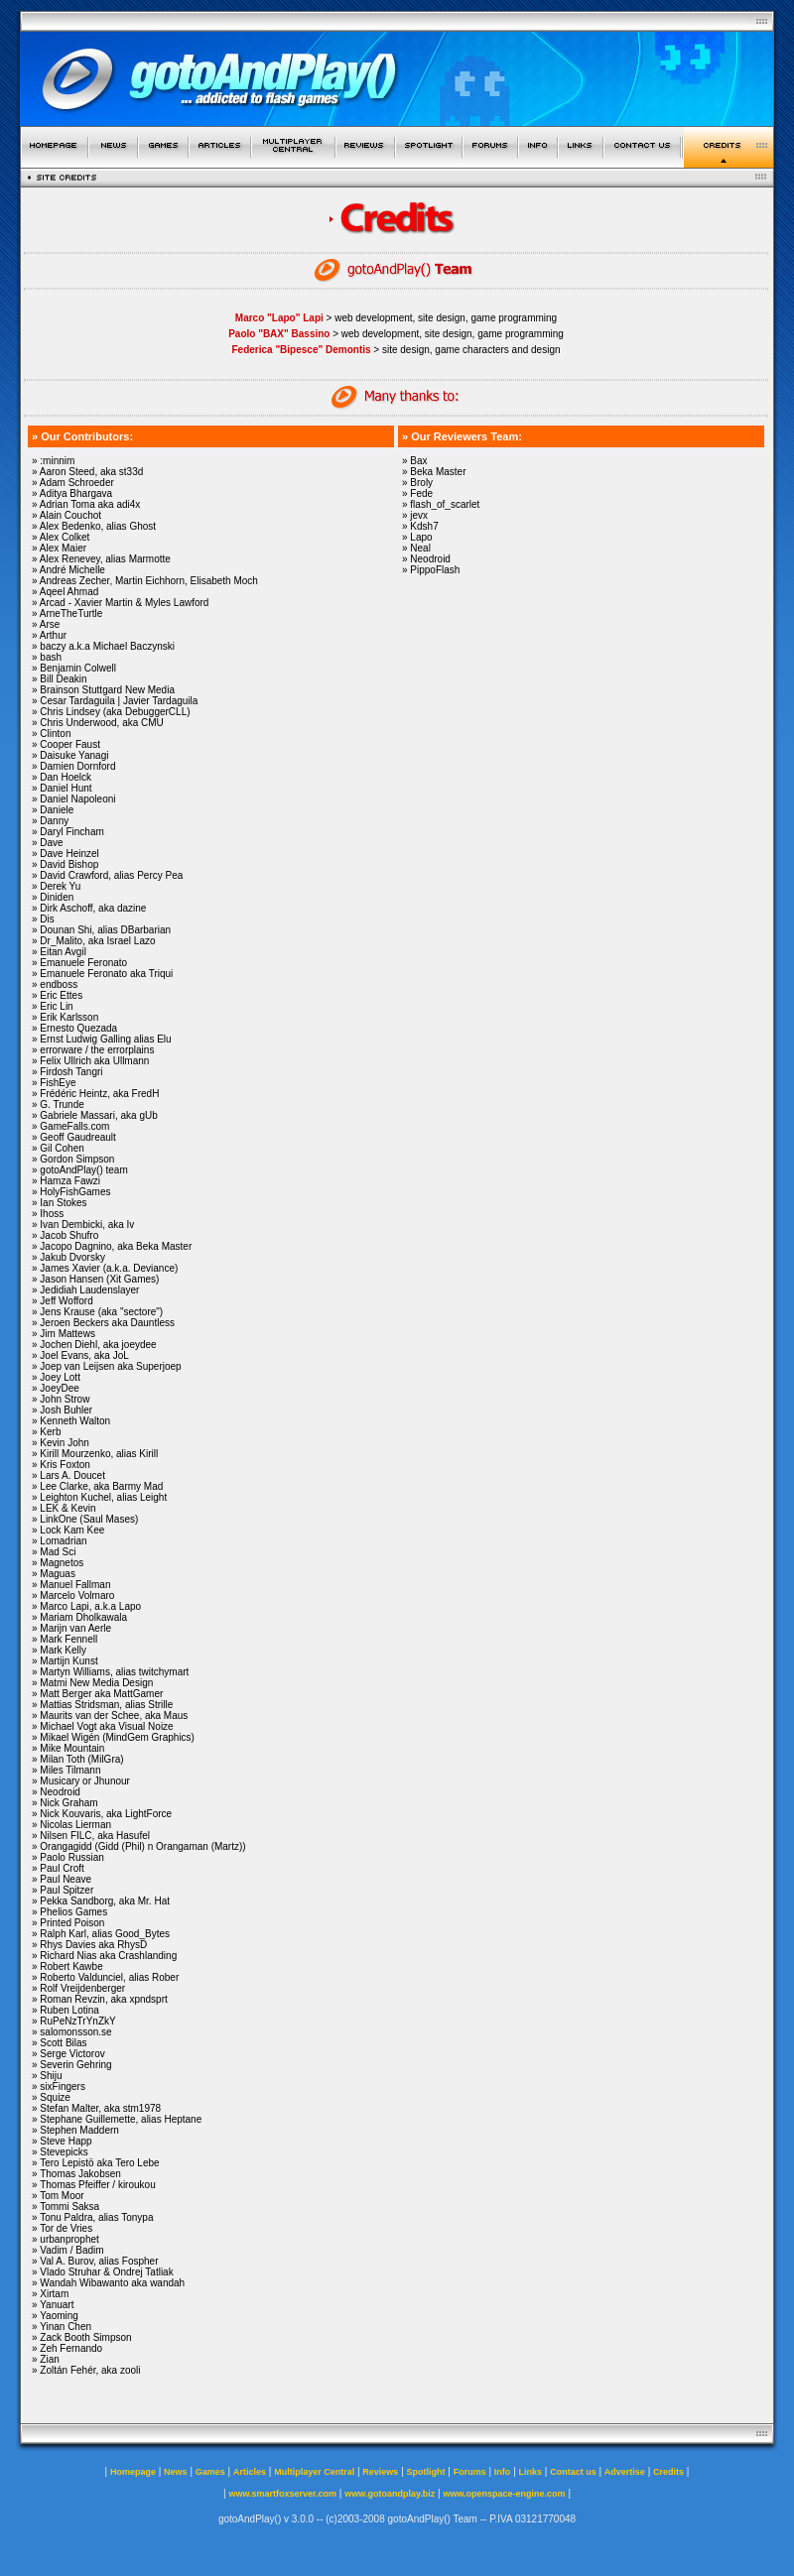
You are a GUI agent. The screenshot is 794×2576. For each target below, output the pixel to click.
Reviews (380, 2472)
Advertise (624, 2472)
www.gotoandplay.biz (389, 2494)
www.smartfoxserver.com (282, 2494)
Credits (668, 2472)
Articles (249, 2472)
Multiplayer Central (314, 2472)
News (176, 2472)
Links (531, 2472)
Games (210, 2472)
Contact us (573, 2472)
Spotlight (426, 2472)
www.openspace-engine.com (504, 2494)
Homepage (133, 2472)
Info (502, 2472)
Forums (470, 2472)
